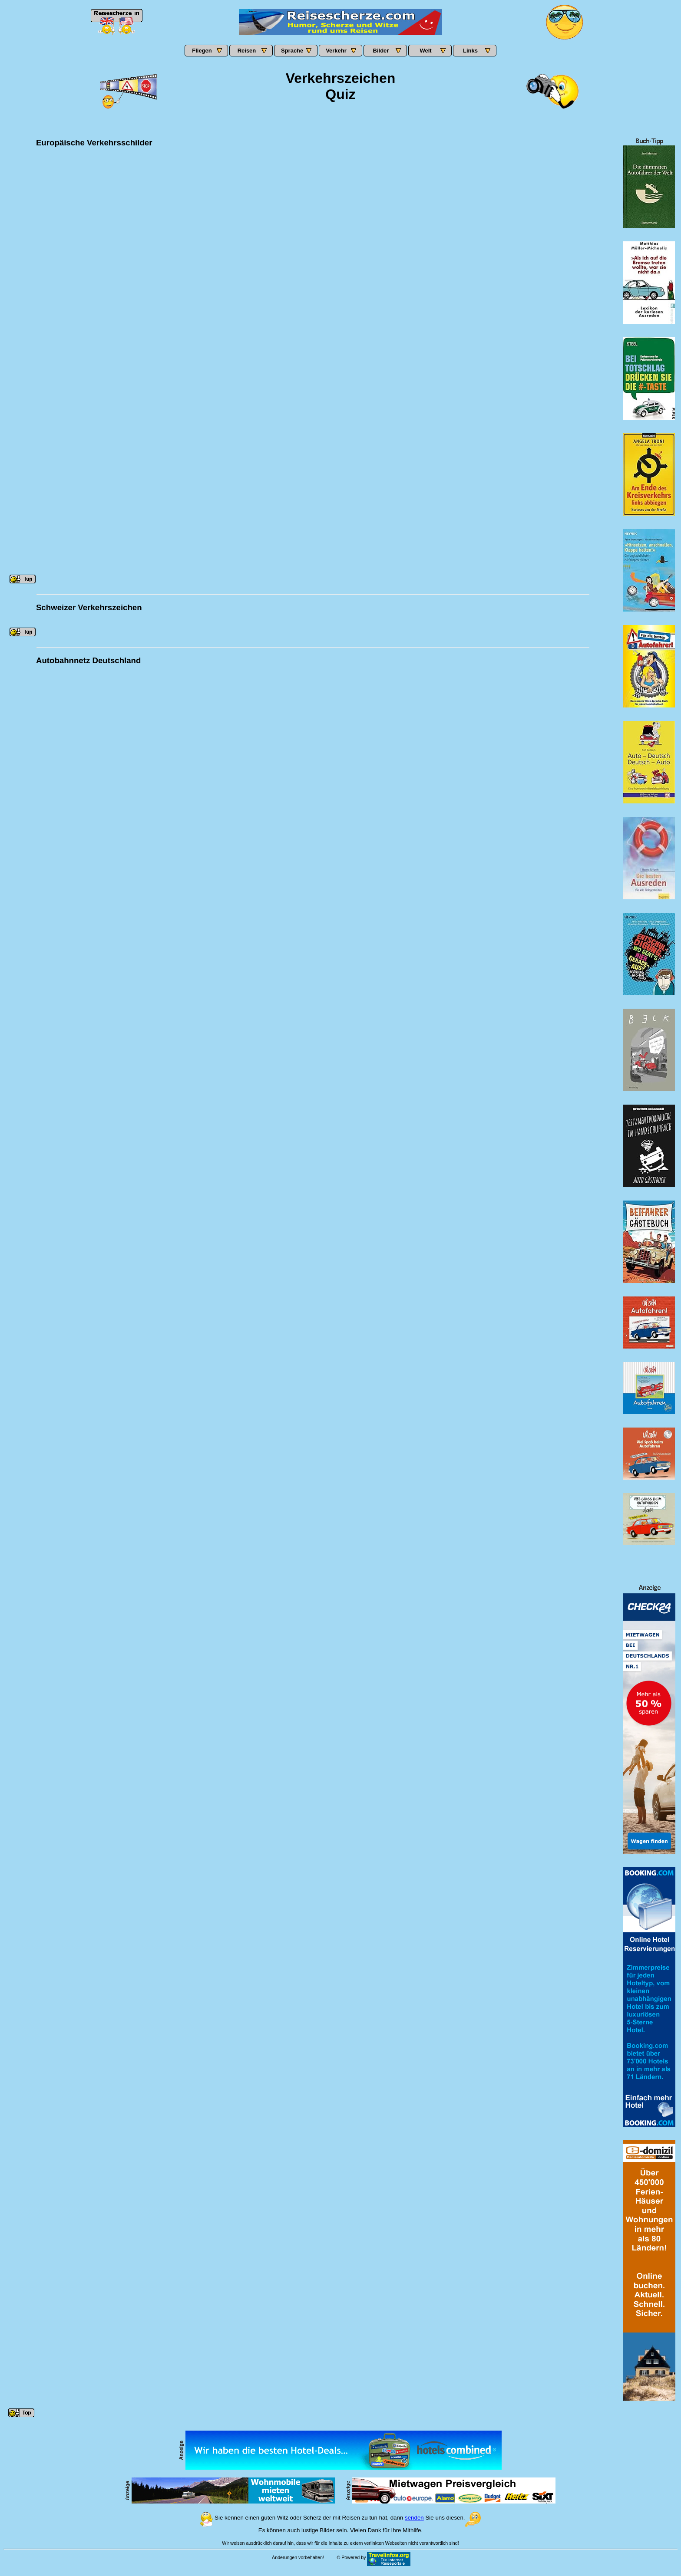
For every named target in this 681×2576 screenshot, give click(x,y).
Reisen (247, 50)
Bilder (381, 50)
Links (470, 50)
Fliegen (202, 50)
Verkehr (336, 50)
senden (414, 2517)
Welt (425, 50)
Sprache (292, 50)
